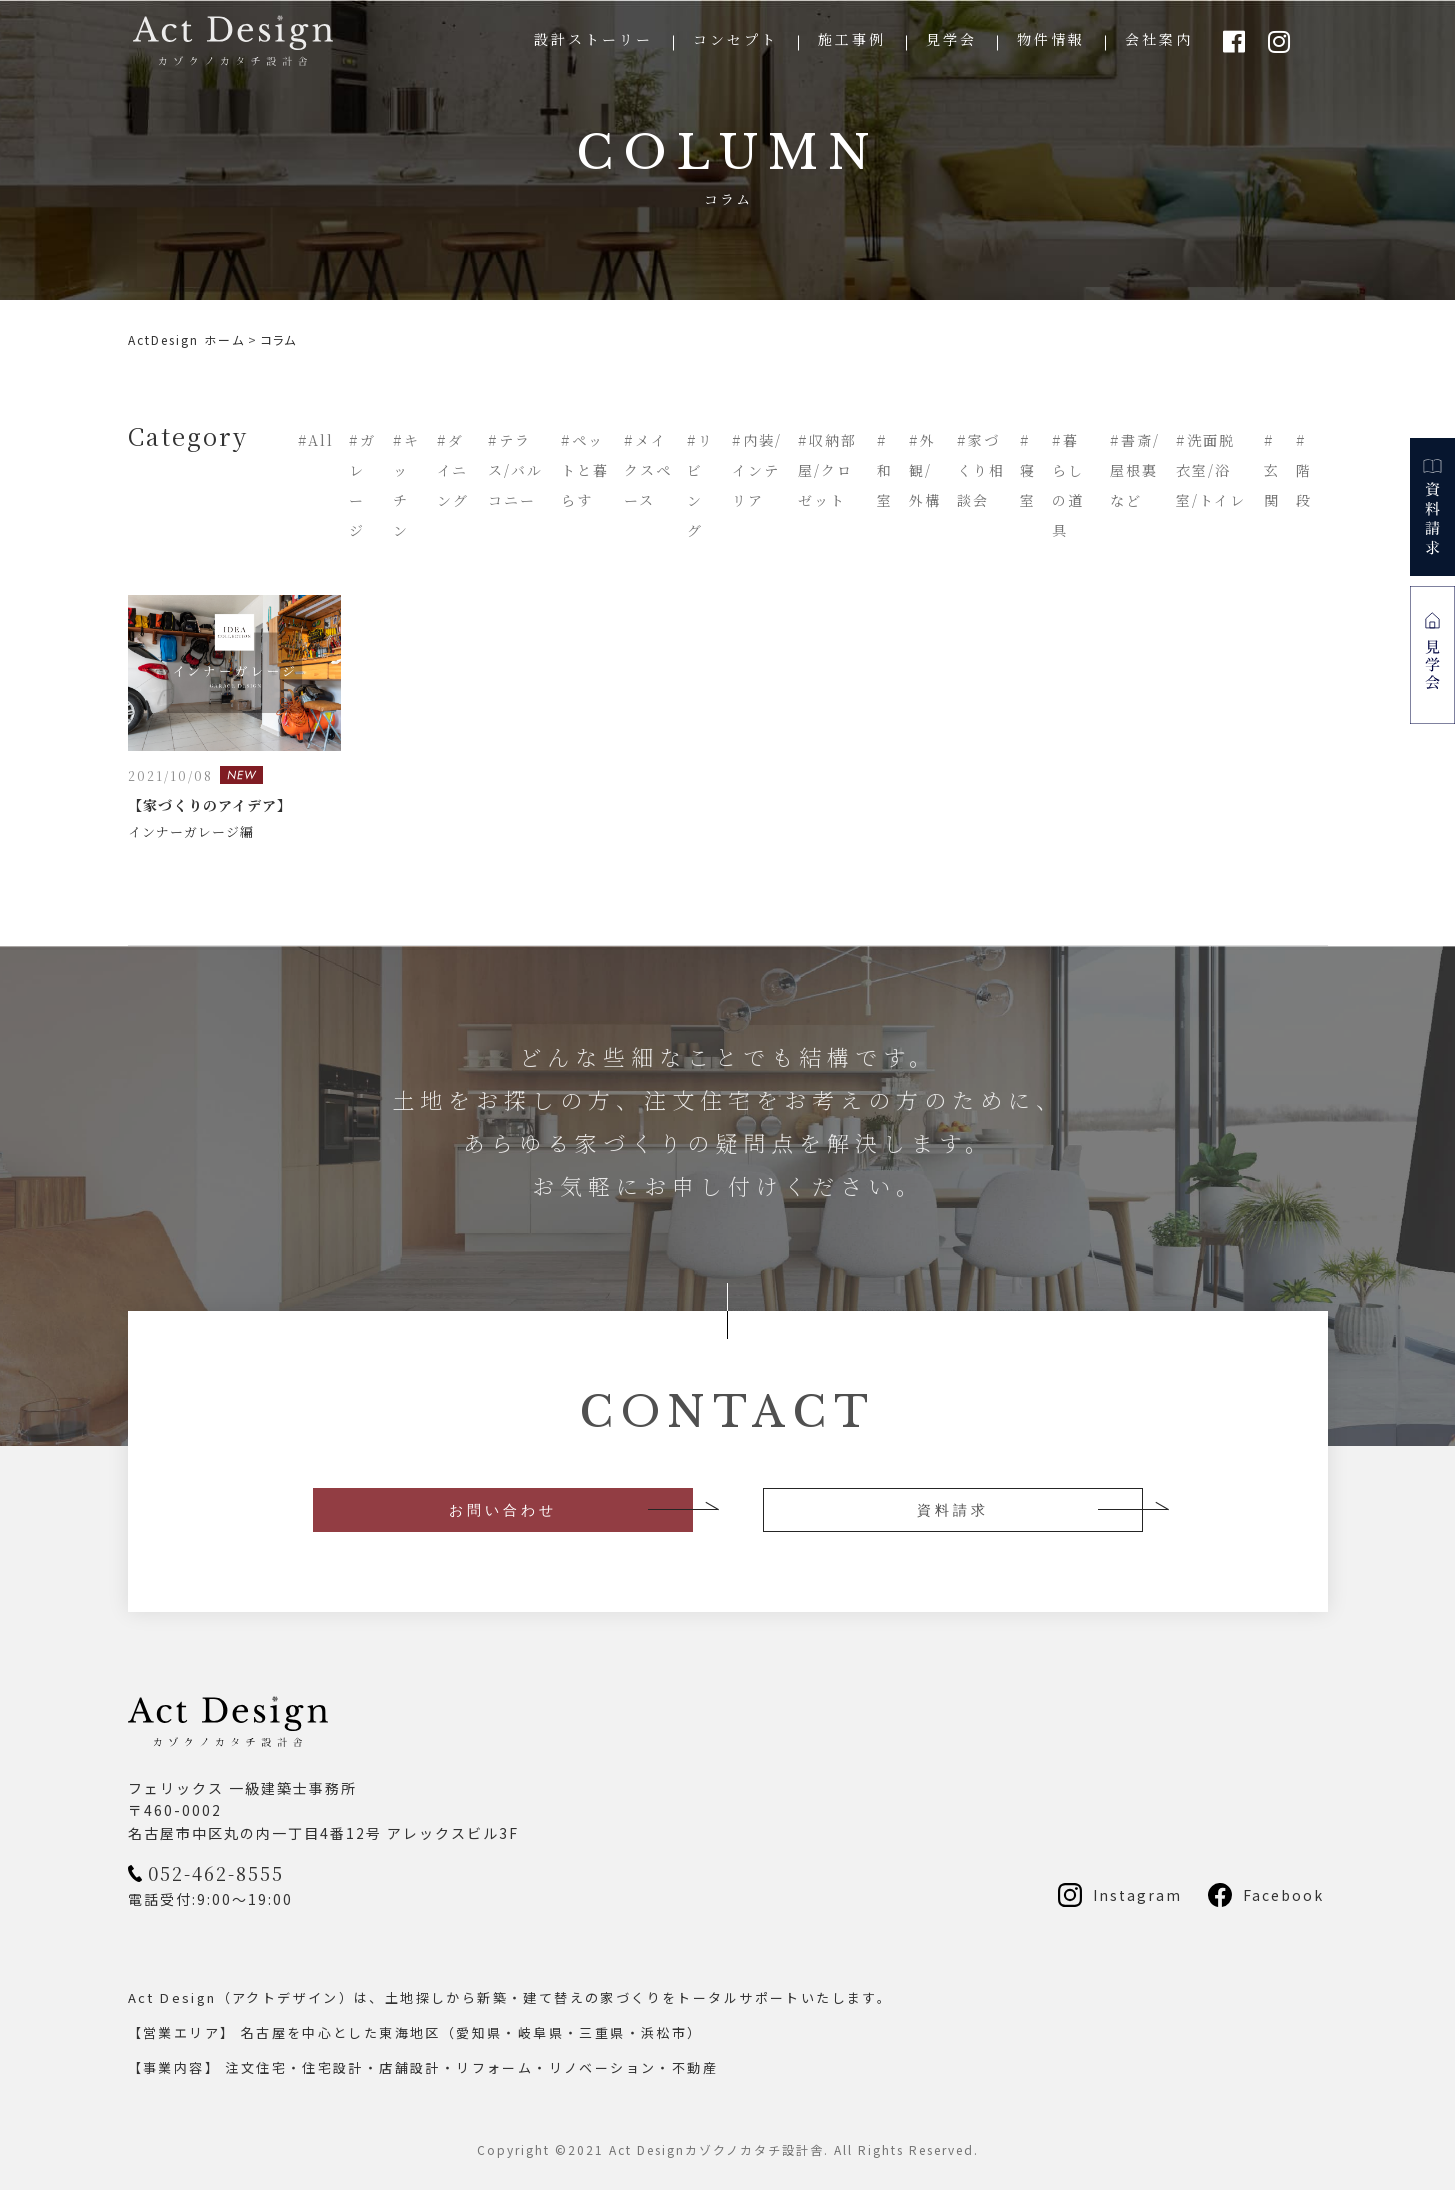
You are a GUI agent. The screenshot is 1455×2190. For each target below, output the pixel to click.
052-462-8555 (216, 1873)
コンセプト (735, 39)
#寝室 (1028, 470)
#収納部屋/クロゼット (827, 470)
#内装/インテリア (757, 470)
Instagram (1137, 1895)
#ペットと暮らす (585, 470)
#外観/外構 (925, 470)
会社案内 (1159, 39)
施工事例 (852, 39)
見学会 (951, 39)
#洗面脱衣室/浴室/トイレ (1211, 470)
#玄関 (1272, 470)
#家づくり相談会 (981, 470)
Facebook (1283, 1895)
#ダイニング (453, 470)
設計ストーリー (593, 39)
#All (316, 440)
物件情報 (1051, 39)
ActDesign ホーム (187, 339)
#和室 (885, 470)
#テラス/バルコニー (515, 470)
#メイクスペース (648, 470)
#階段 (1304, 470)
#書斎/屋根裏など (1135, 470)
